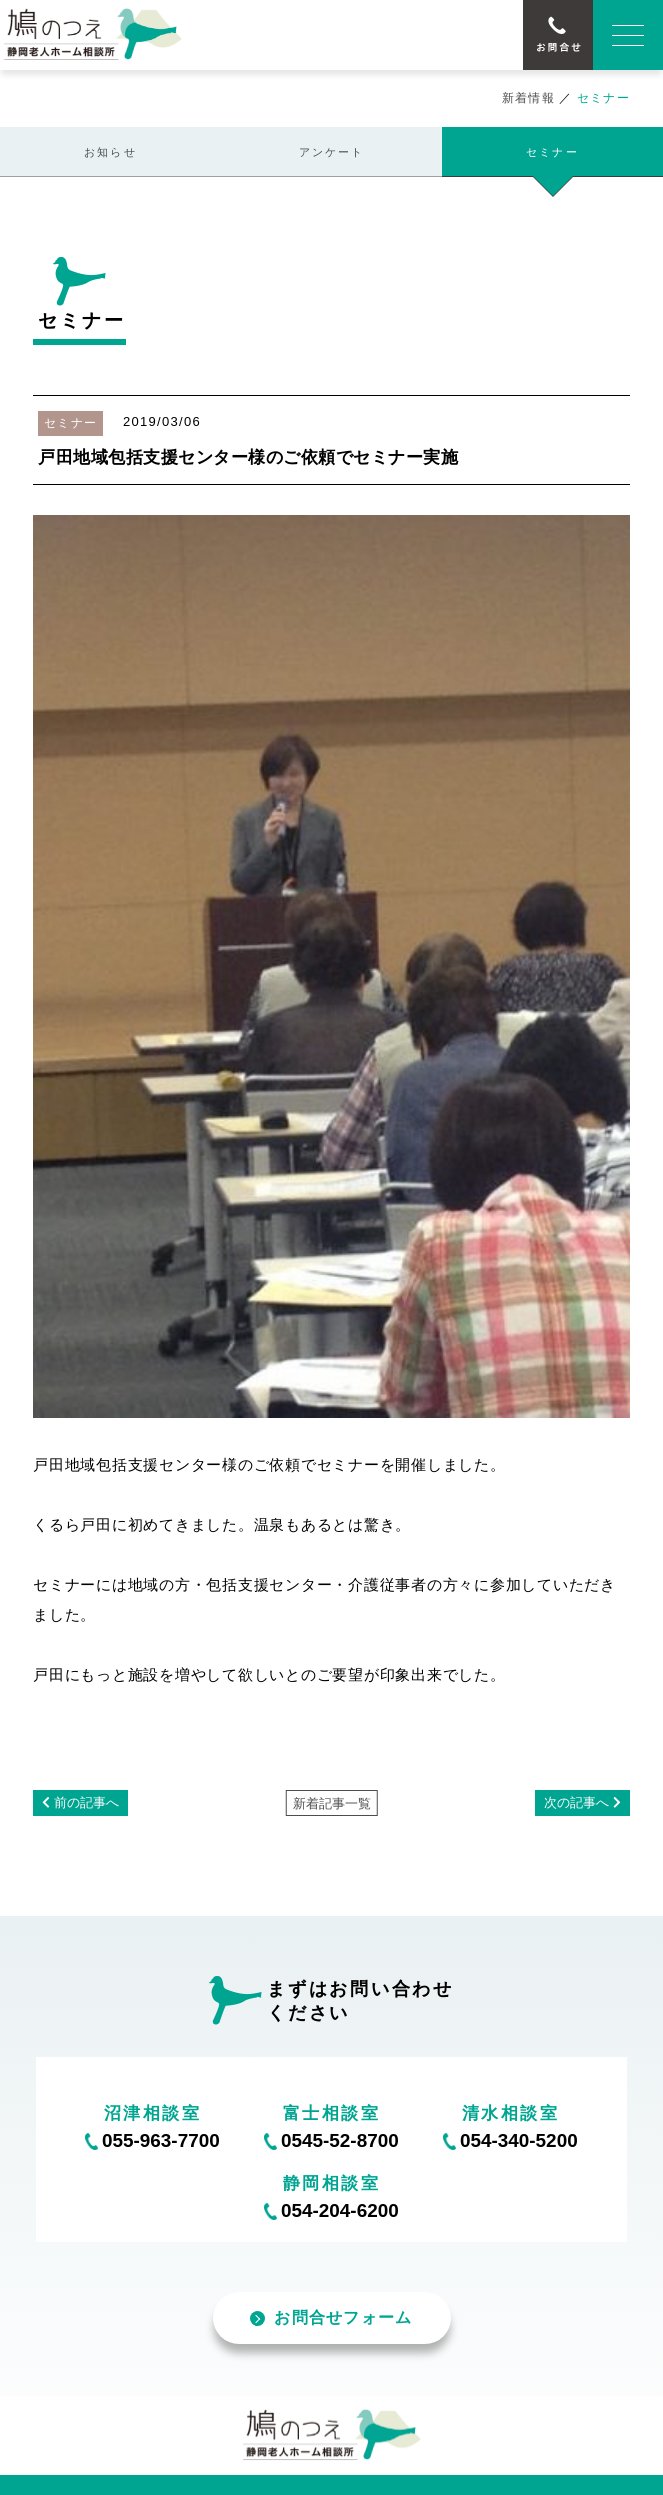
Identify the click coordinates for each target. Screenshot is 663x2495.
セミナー (552, 152)
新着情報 (528, 98)
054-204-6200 (340, 2210)
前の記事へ (86, 1803)
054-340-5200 (519, 2140)
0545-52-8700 (340, 2140)
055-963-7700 (161, 2140)
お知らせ (110, 152)
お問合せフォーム (331, 2317)
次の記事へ (576, 1803)
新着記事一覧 (332, 1804)
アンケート (332, 152)
